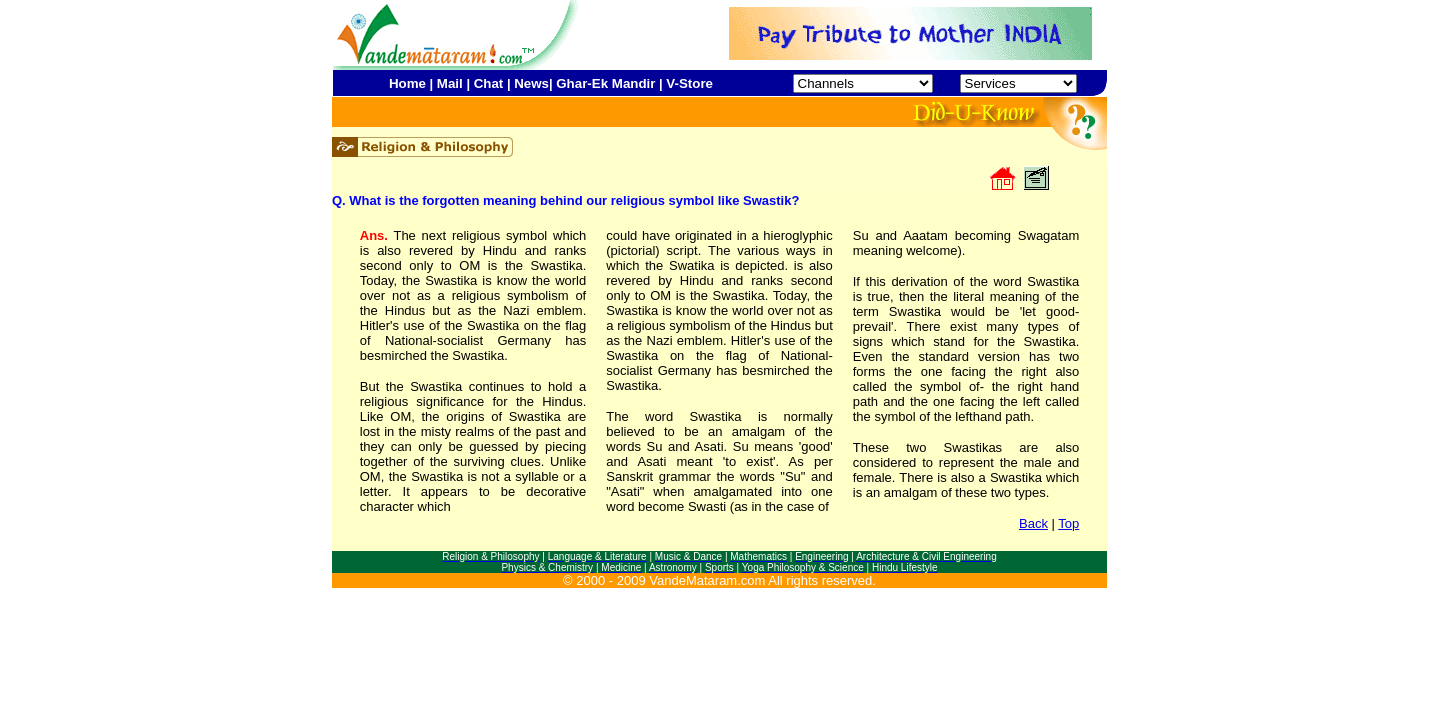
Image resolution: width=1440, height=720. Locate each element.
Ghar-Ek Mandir (605, 83)
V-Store (689, 83)
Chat (489, 83)
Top (1068, 523)
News (531, 83)
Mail (450, 83)
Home (407, 83)
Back (1033, 523)
